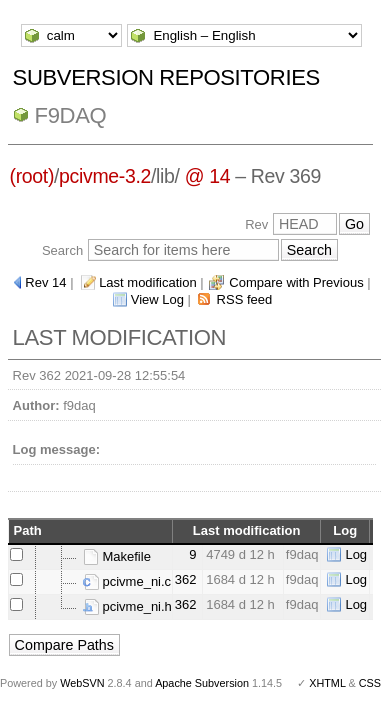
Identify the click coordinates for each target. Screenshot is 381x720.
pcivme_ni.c (127, 581)
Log (356, 554)
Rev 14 (45, 282)
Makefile (117, 556)
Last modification (148, 282)
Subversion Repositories (166, 77)
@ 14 (208, 176)
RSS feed (245, 299)
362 (186, 579)
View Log (157, 299)
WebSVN (82, 683)
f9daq (71, 115)
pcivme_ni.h (127, 606)
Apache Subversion (202, 683)
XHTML (327, 683)
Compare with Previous (296, 282)
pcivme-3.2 (105, 176)
